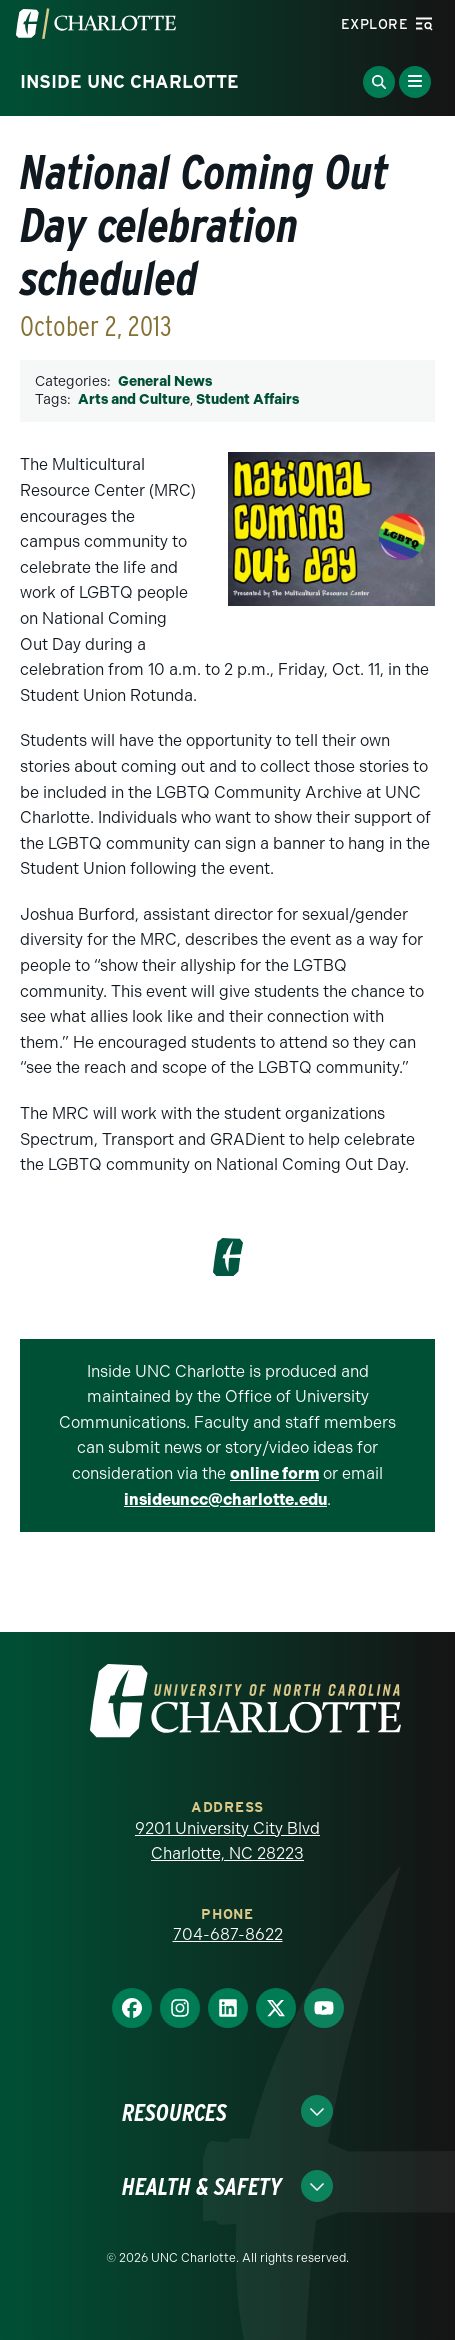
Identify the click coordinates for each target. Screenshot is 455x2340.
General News (165, 381)
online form (274, 1473)
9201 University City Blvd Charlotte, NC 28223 (227, 1841)
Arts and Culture (134, 399)
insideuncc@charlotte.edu (225, 1499)
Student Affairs (247, 399)
